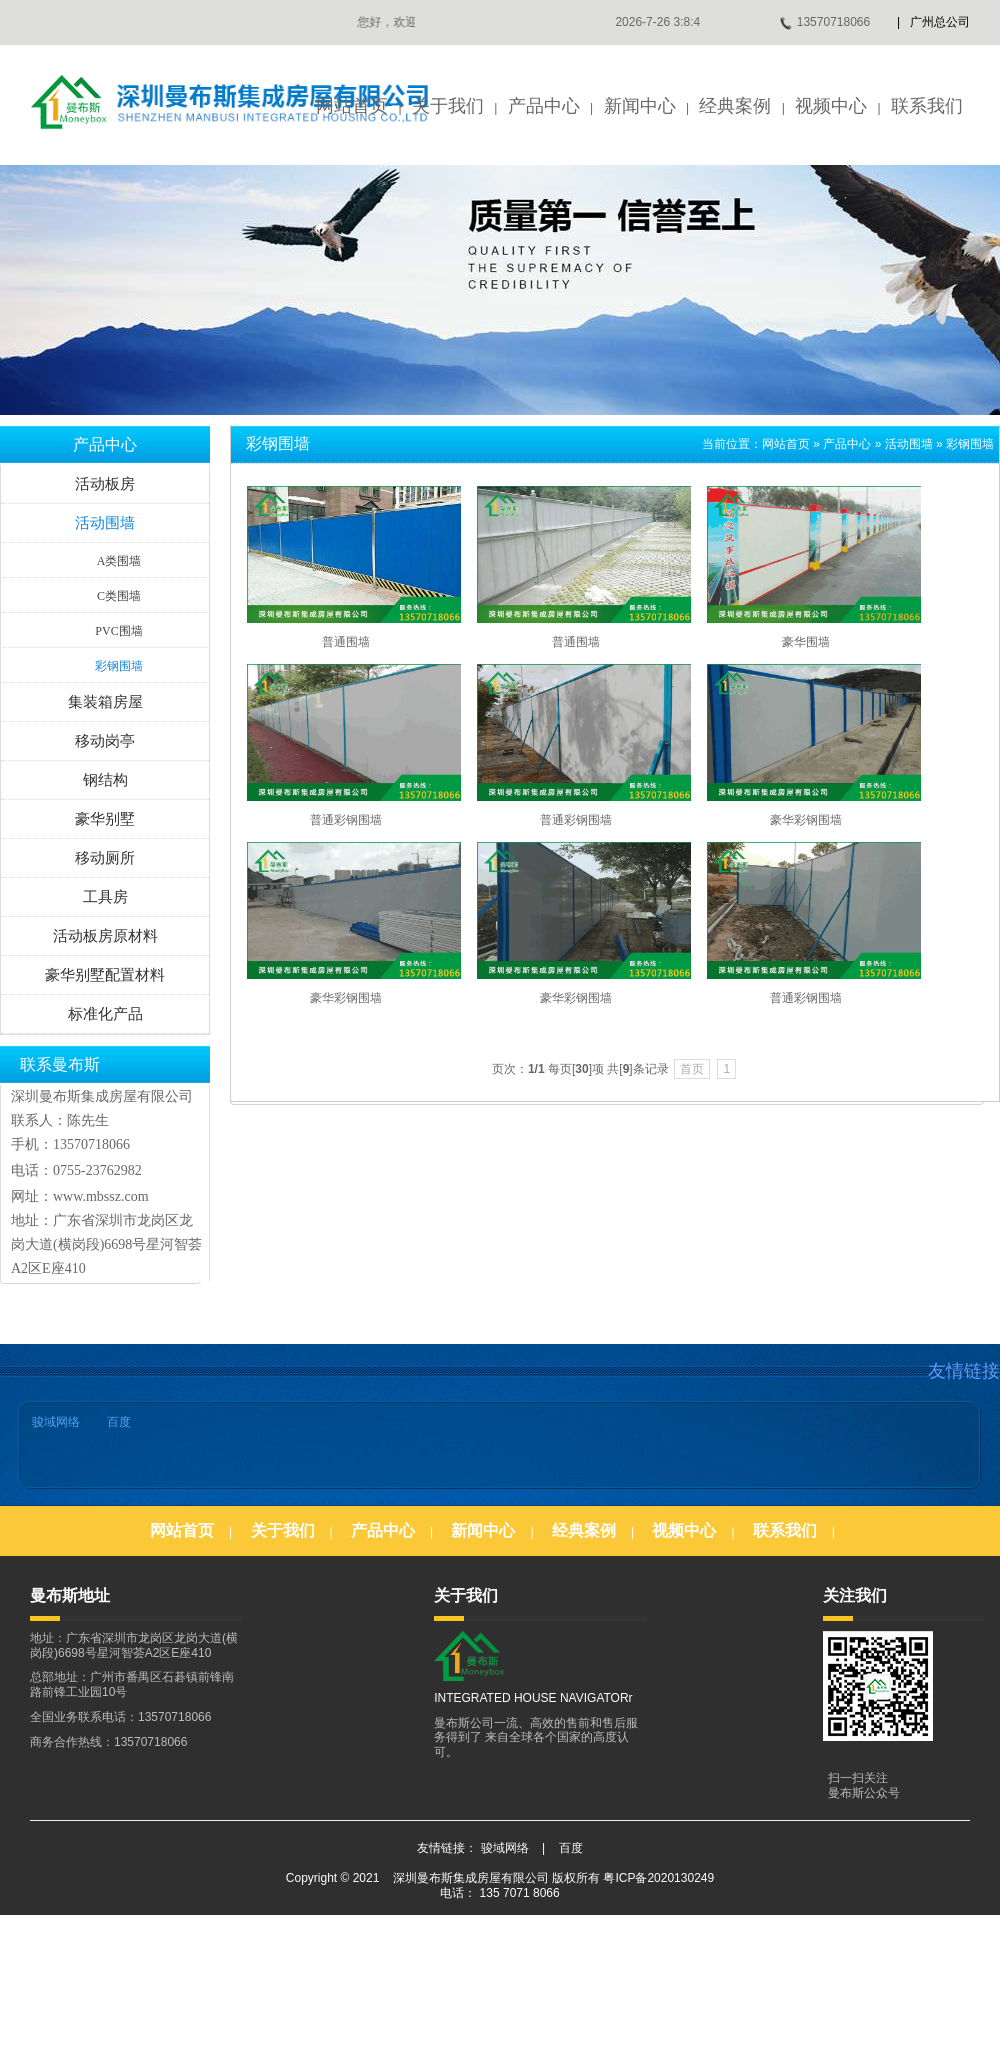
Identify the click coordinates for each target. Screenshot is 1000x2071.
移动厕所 (105, 858)
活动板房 (105, 484)
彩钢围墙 (119, 666)
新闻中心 (640, 106)
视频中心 (831, 106)
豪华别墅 (105, 819)
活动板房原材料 (105, 936)
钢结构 (105, 780)
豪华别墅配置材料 (105, 975)
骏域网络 (56, 1422)
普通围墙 (346, 642)
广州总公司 (940, 22)
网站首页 (352, 106)
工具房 (105, 897)
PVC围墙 (118, 631)
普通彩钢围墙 (346, 820)
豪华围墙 (806, 642)
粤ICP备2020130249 (658, 1878)
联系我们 (927, 106)
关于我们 (448, 106)
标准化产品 (105, 1014)
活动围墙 (105, 523)
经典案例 (735, 106)
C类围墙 (119, 596)
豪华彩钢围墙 (806, 820)
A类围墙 (119, 561)
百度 (119, 1422)
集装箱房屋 (105, 702)
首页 (692, 1069)
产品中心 (544, 106)
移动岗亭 (105, 741)
